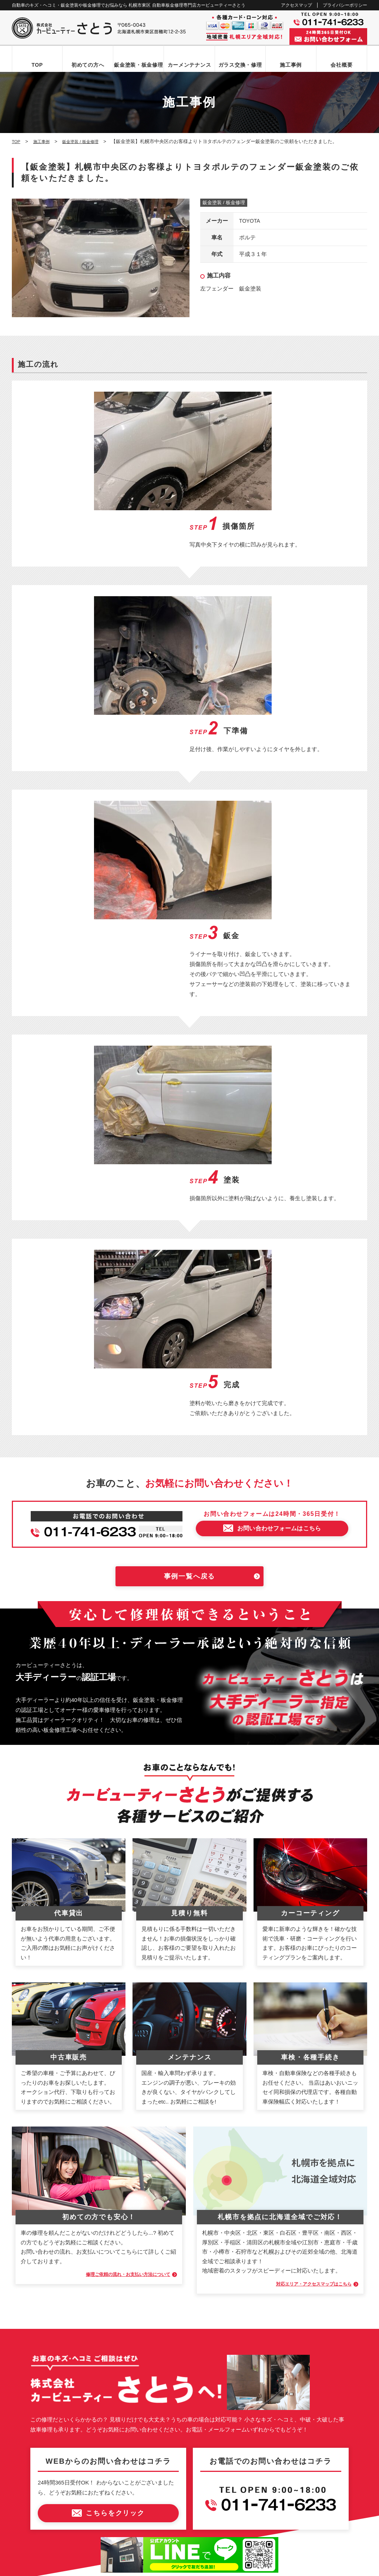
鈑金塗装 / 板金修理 (223, 202)
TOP (37, 65)
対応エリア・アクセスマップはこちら (302, 1925)
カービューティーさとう (176, 2567)
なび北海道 (28, 2542)
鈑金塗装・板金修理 (138, 65)
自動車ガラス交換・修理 (45, 2351)
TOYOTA (250, 221)
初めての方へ (87, 65)
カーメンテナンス (189, 65)
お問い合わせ (33, 2427)
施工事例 (291, 65)
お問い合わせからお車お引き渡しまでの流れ (67, 2326)
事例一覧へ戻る (189, 1218)
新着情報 (28, 2414)
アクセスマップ (296, 5)
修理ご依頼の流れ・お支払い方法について (115, 1916)
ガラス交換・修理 (240, 65)
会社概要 (341, 65)
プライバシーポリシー (345, 5)
